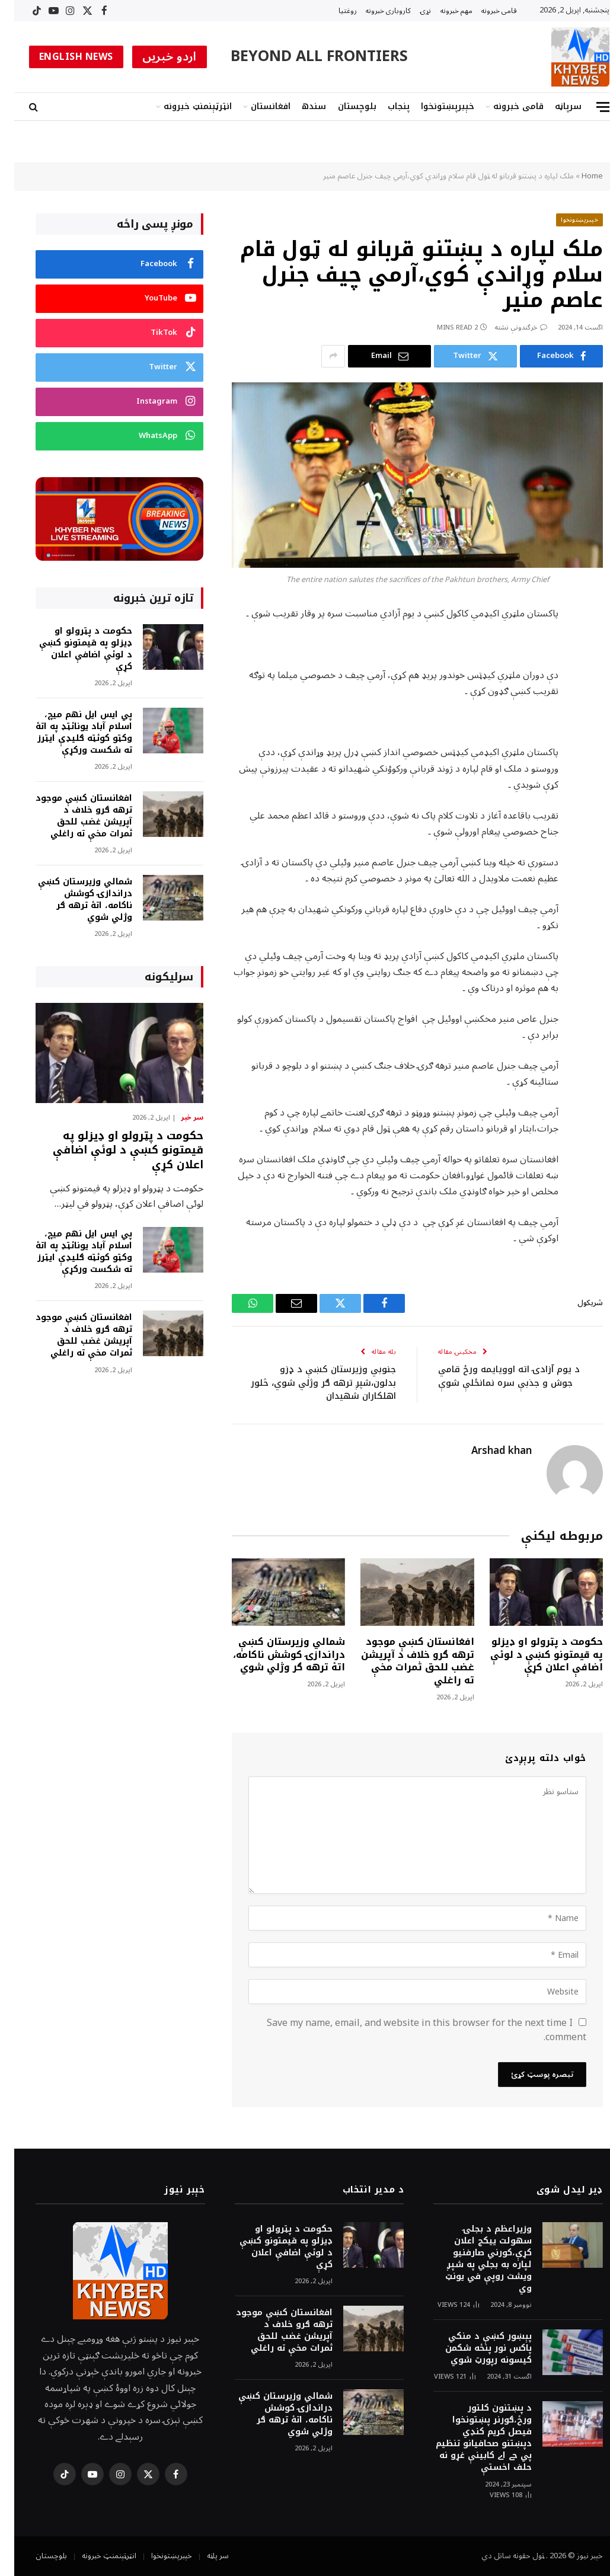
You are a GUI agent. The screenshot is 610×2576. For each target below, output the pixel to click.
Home (578, 176)
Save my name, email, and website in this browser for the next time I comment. (412, 2030)
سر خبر (178, 1118)
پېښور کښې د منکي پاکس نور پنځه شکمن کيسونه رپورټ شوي (474, 2348)
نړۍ (411, 10)
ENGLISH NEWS (62, 57)
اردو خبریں (155, 57)
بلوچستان (343, 106)
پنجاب (384, 106)
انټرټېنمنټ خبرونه (183, 106)
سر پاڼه (204, 2556)
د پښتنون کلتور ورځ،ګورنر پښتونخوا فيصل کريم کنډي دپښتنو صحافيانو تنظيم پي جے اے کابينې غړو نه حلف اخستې (469, 2437)
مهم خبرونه (442, 10)
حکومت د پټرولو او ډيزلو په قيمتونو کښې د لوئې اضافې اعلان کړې (532, 1654)
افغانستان (256, 106)
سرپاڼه (554, 106)
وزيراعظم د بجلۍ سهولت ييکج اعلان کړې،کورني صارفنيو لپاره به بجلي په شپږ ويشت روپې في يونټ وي (474, 2258)
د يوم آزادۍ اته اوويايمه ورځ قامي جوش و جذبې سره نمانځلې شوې (495, 1376)
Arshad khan (487, 1451)
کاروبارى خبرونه (374, 10)
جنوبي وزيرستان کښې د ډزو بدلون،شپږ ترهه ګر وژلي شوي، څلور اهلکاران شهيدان (309, 1382)
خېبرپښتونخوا (433, 106)
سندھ (300, 106)
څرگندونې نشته (506, 327)
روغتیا (333, 10)
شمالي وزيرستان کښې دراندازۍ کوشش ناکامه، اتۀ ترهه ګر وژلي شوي (275, 1654)
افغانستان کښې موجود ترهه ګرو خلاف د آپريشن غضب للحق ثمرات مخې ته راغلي (403, 1661)
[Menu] (588, 107)
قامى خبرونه (485, 10)
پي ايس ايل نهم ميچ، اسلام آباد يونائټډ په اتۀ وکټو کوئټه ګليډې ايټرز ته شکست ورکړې (69, 732)
